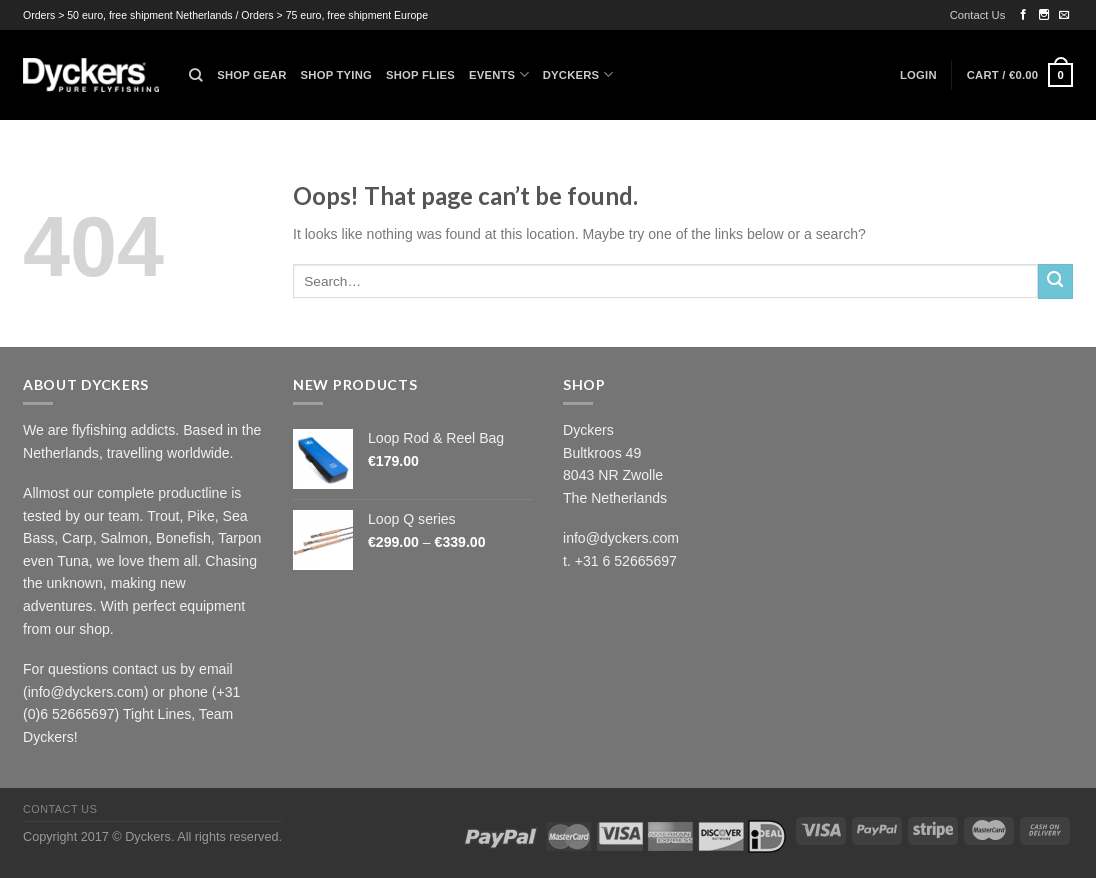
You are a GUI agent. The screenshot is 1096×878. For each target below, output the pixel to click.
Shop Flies (420, 75)
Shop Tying (336, 75)
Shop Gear (251, 75)
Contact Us (978, 15)
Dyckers (578, 74)
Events (499, 74)
